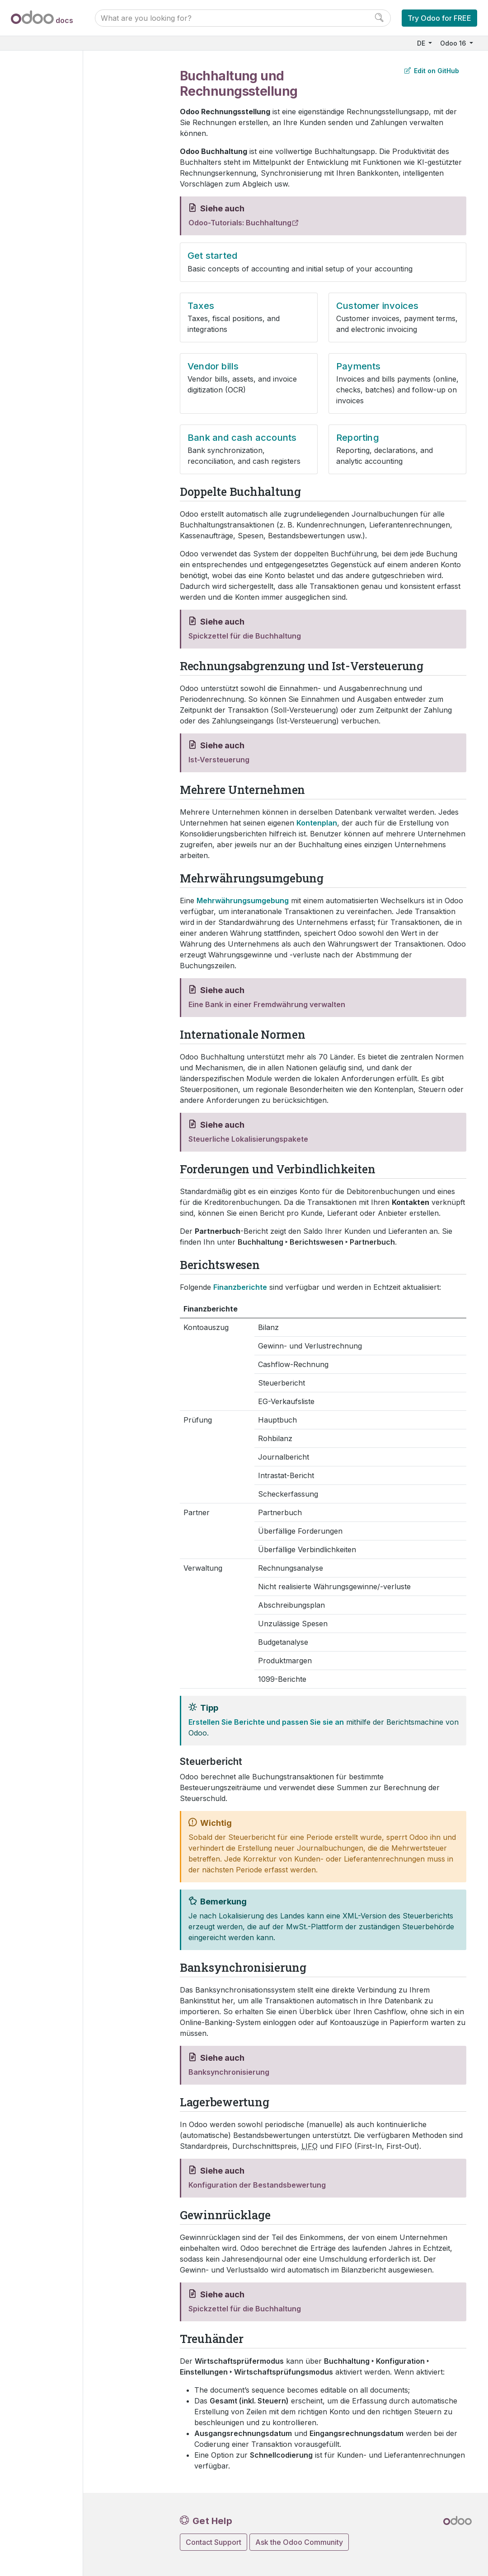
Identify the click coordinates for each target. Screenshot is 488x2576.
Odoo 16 (454, 43)
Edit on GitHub (431, 71)
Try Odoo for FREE (439, 18)
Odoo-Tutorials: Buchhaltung (239, 222)
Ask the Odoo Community (299, 2542)
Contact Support (213, 2542)
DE (422, 43)
